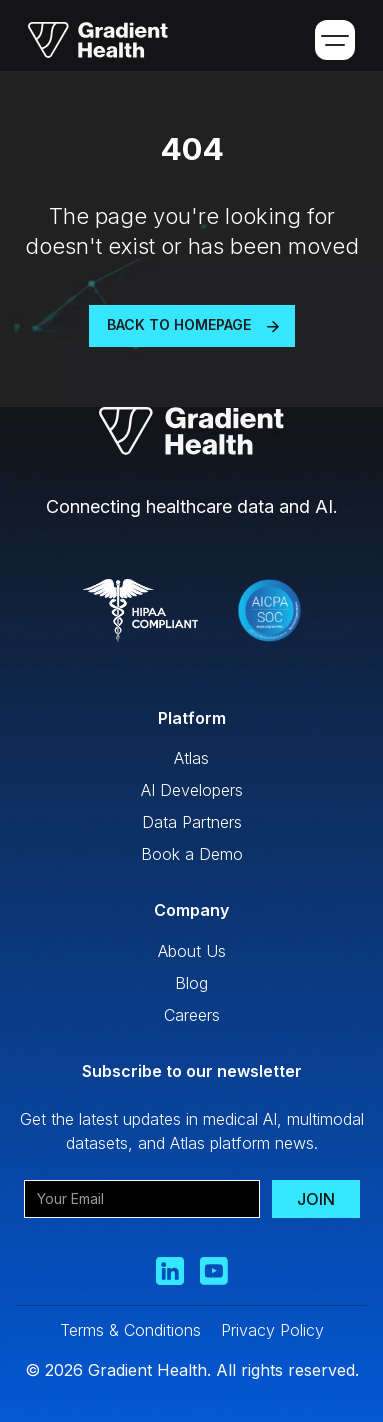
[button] (335, 40)
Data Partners (192, 822)
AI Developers (192, 790)
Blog (191, 983)
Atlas (191, 758)
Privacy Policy (272, 1330)
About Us (192, 951)
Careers (192, 1015)
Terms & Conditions (130, 1330)
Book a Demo (192, 854)
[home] (91, 40)
